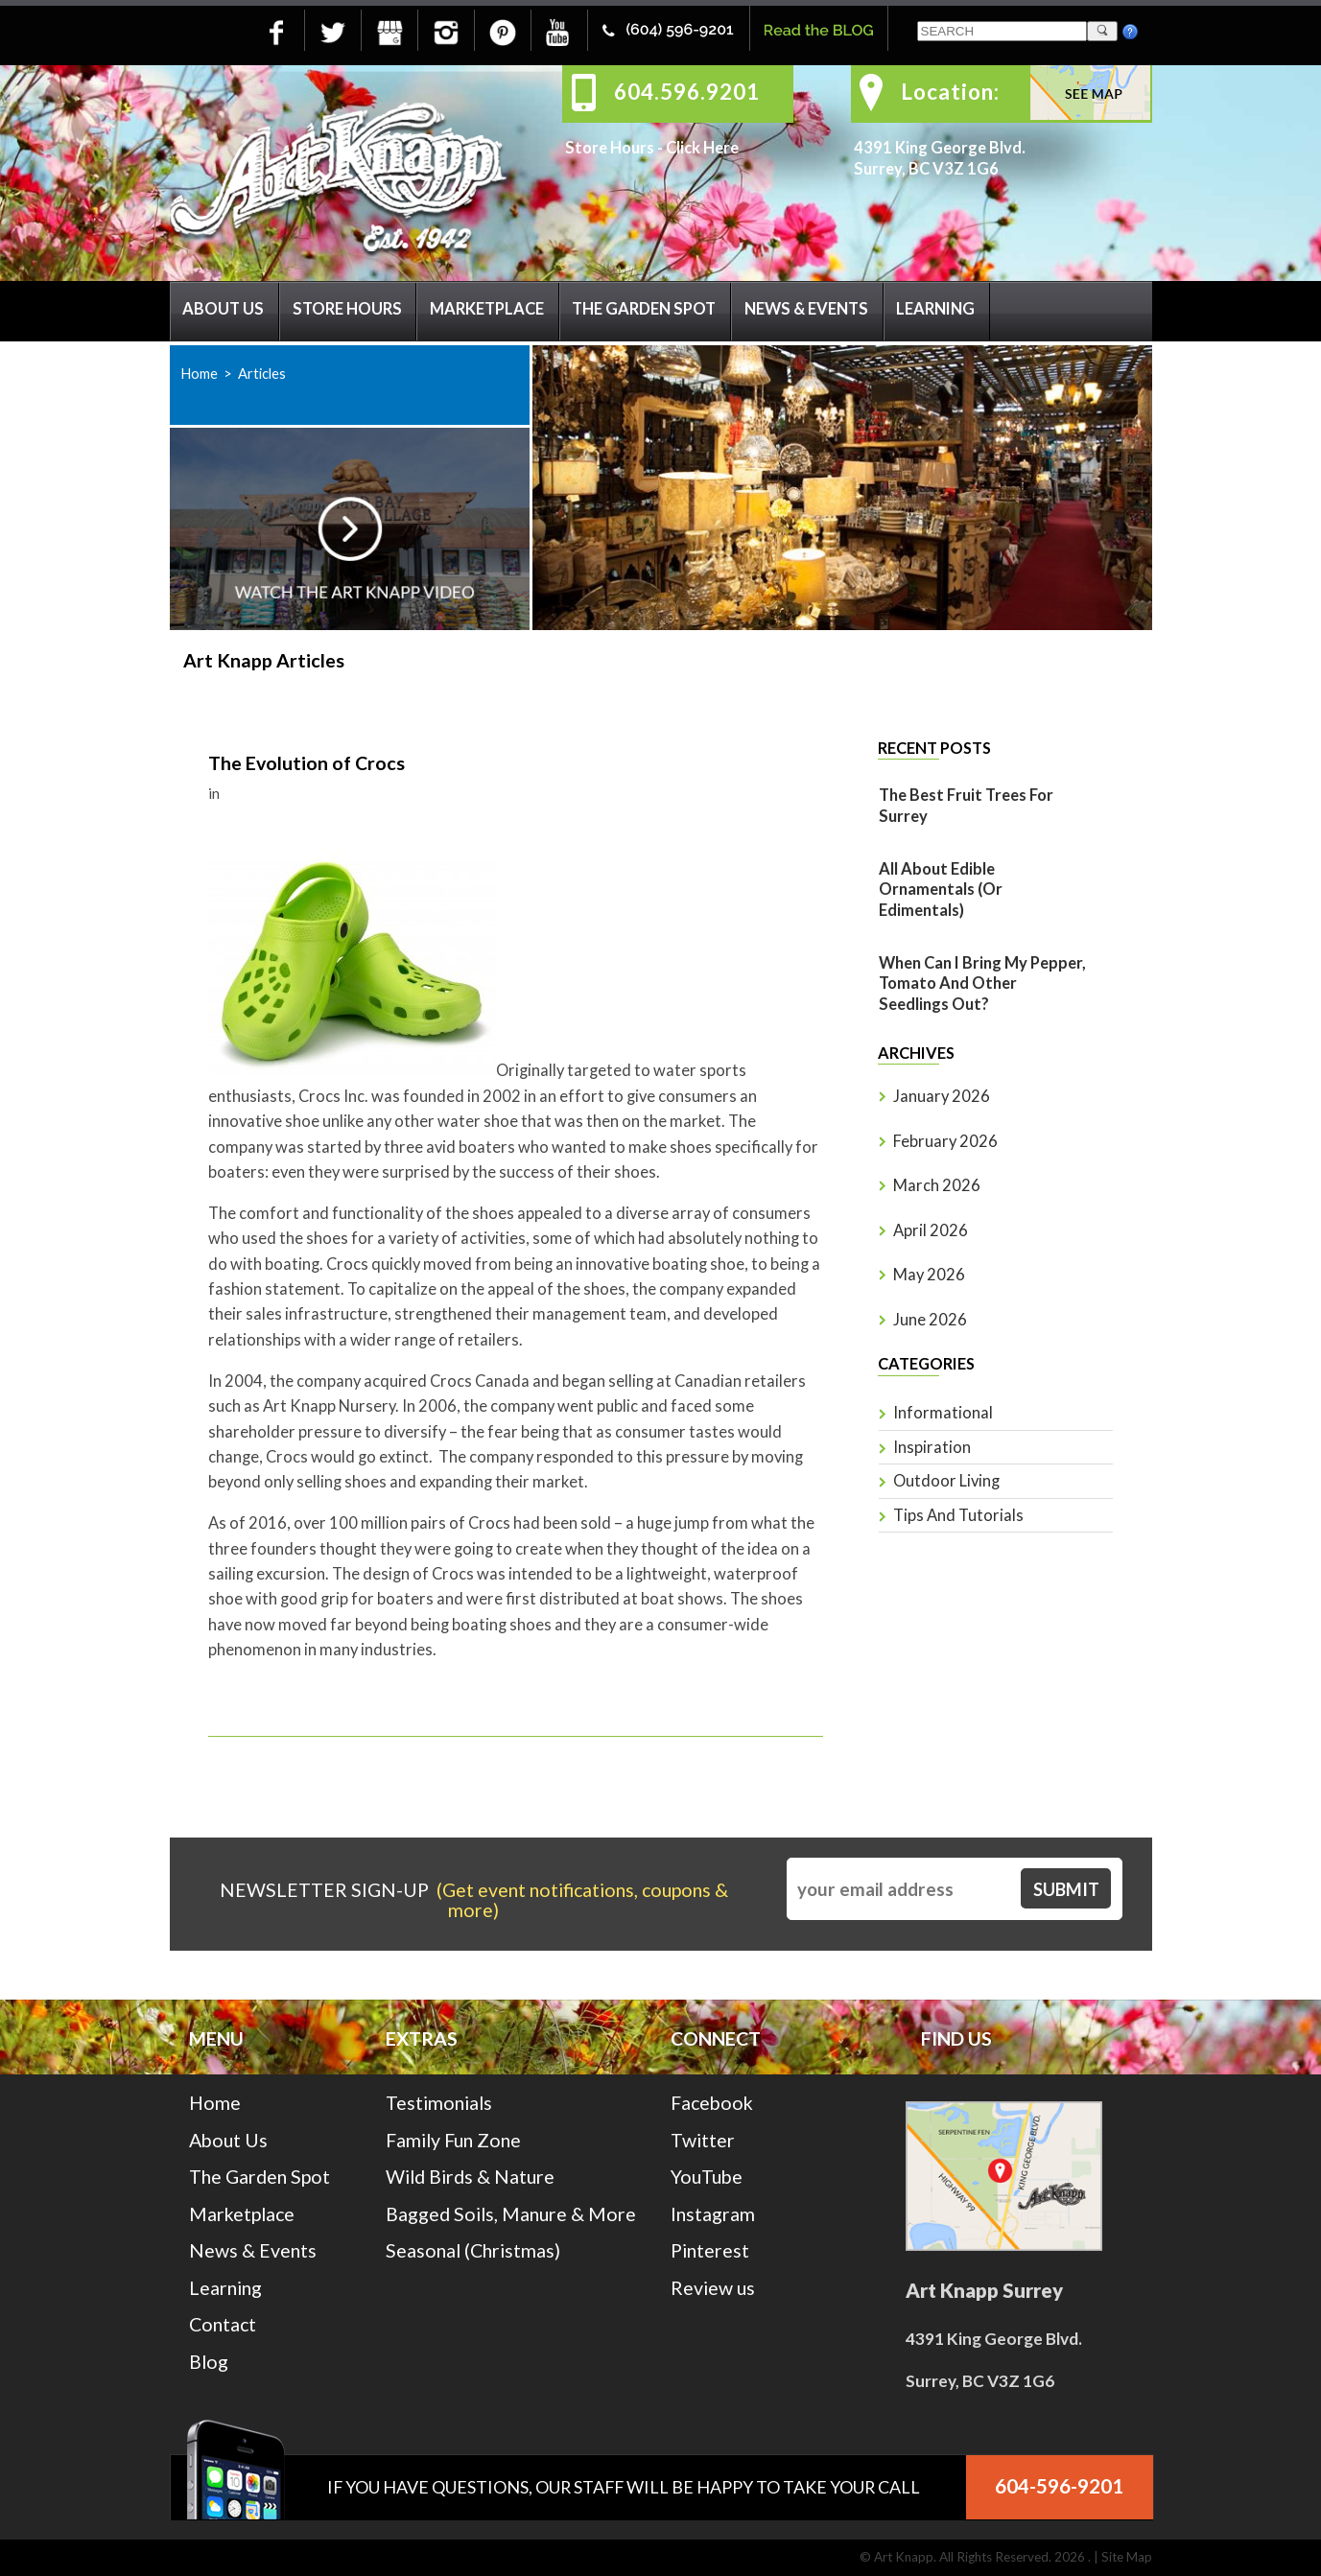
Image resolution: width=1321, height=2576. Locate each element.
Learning (935, 308)
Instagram (713, 2214)
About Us (223, 308)
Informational (943, 1412)
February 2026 (945, 1141)
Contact (222, 2324)
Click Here (702, 147)
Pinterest (710, 2250)
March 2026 (936, 1185)
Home (199, 373)
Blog (208, 2362)
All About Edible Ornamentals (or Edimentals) (941, 890)
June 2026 (930, 1319)
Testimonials (439, 2103)
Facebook (712, 2103)
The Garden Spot (644, 308)
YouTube (707, 2177)
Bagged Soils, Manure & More (511, 2214)
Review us (713, 2288)
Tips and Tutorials (958, 1515)
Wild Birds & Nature (470, 2177)
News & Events (806, 308)
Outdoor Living (946, 1480)
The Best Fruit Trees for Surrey (966, 805)
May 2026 (929, 1274)
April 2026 (930, 1230)
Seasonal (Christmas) (473, 2250)
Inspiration (932, 1447)
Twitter (703, 2140)
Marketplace (487, 308)
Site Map (1126, 2556)
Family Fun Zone (453, 2140)
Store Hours (347, 308)
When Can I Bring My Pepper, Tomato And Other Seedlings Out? (982, 984)
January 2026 (941, 1096)
